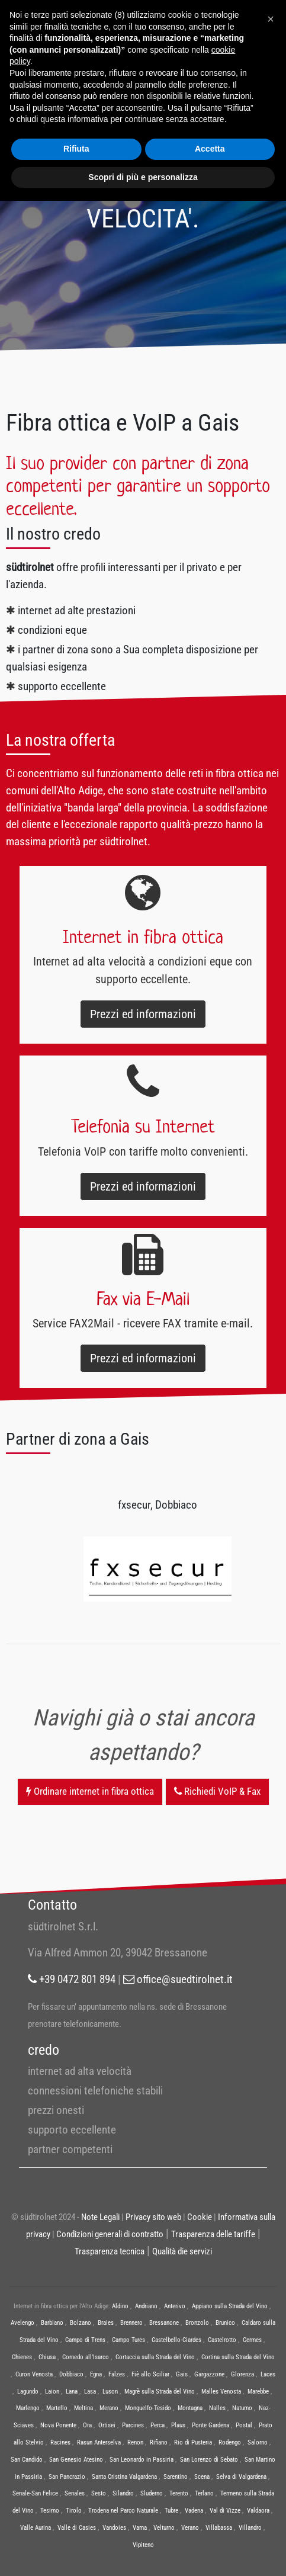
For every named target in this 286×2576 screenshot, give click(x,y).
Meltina (83, 2408)
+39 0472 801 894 (71, 1979)
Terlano (204, 2493)
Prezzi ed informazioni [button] (143, 1014)
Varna (140, 2528)
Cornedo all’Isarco (85, 2357)
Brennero (131, 2323)
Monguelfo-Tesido (148, 2408)
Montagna (190, 2408)
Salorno (258, 2442)
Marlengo (28, 2408)
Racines (60, 2442)
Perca (157, 2425)
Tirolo (74, 2510)
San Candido (27, 2459)
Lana (72, 2391)
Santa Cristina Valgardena (124, 2477)
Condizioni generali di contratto (109, 2234)
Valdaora (258, 2510)
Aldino (120, 2306)
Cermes (252, 2340)
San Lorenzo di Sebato (209, 2459)
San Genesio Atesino (76, 2459)
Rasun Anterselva (99, 2442)
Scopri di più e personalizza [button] (142, 177)
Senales (75, 2493)
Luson (110, 2391)
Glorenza (242, 2374)
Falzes (116, 2374)
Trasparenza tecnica (109, 2251)
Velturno (164, 2528)
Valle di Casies (76, 2528)
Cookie (199, 2217)
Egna (96, 2374)
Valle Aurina (35, 2528)
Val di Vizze (225, 2510)
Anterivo (174, 2306)
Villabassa (218, 2528)
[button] (270, 18)
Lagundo (27, 2391)
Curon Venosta (34, 2374)
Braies (106, 2323)
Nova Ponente (58, 2425)
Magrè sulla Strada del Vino (159, 2391)
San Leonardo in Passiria (141, 2459)
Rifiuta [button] (76, 148)
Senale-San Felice (35, 2493)
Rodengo (229, 2442)
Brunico (225, 2323)
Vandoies (114, 2528)
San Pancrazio (67, 2477)
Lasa (90, 2391)
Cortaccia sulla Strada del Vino (155, 2357)
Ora (87, 2425)
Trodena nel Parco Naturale (123, 2510)
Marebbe (258, 2391)
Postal (244, 2425)
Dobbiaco (71, 2374)
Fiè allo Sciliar (150, 2374)
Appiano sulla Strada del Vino (230, 2306)
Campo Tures (128, 2340)
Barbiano (52, 2323)
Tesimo (49, 2510)
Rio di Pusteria (193, 2442)
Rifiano (159, 2442)
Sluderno (151, 2493)
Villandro (250, 2528)
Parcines (133, 2425)
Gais (182, 2374)
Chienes (22, 2357)
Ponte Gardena (210, 2425)
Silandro (123, 2493)
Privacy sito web (153, 2217)
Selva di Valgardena (241, 2477)
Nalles (217, 2408)
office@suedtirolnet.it (178, 1979)
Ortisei (106, 2425)
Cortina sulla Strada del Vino (238, 2357)
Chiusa (47, 2357)
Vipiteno (143, 2545)
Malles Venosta (221, 2391)
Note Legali (100, 2217)
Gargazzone (209, 2374)
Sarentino (175, 2477)
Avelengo (22, 2323)
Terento (178, 2493)
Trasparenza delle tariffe (213, 2234)
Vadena (194, 2510)
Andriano (146, 2306)
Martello (57, 2408)
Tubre (171, 2510)
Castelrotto (222, 2340)
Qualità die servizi (182, 2251)
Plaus (178, 2425)
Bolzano (80, 2323)
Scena (202, 2477)
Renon (135, 2442)
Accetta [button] (210, 148)
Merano (108, 2408)
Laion (52, 2391)
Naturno (242, 2408)
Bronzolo (197, 2323)
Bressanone (164, 2323)
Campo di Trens (85, 2340)
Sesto (98, 2493)
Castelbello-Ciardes (176, 2340)
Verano (190, 2528)
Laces (268, 2374)
